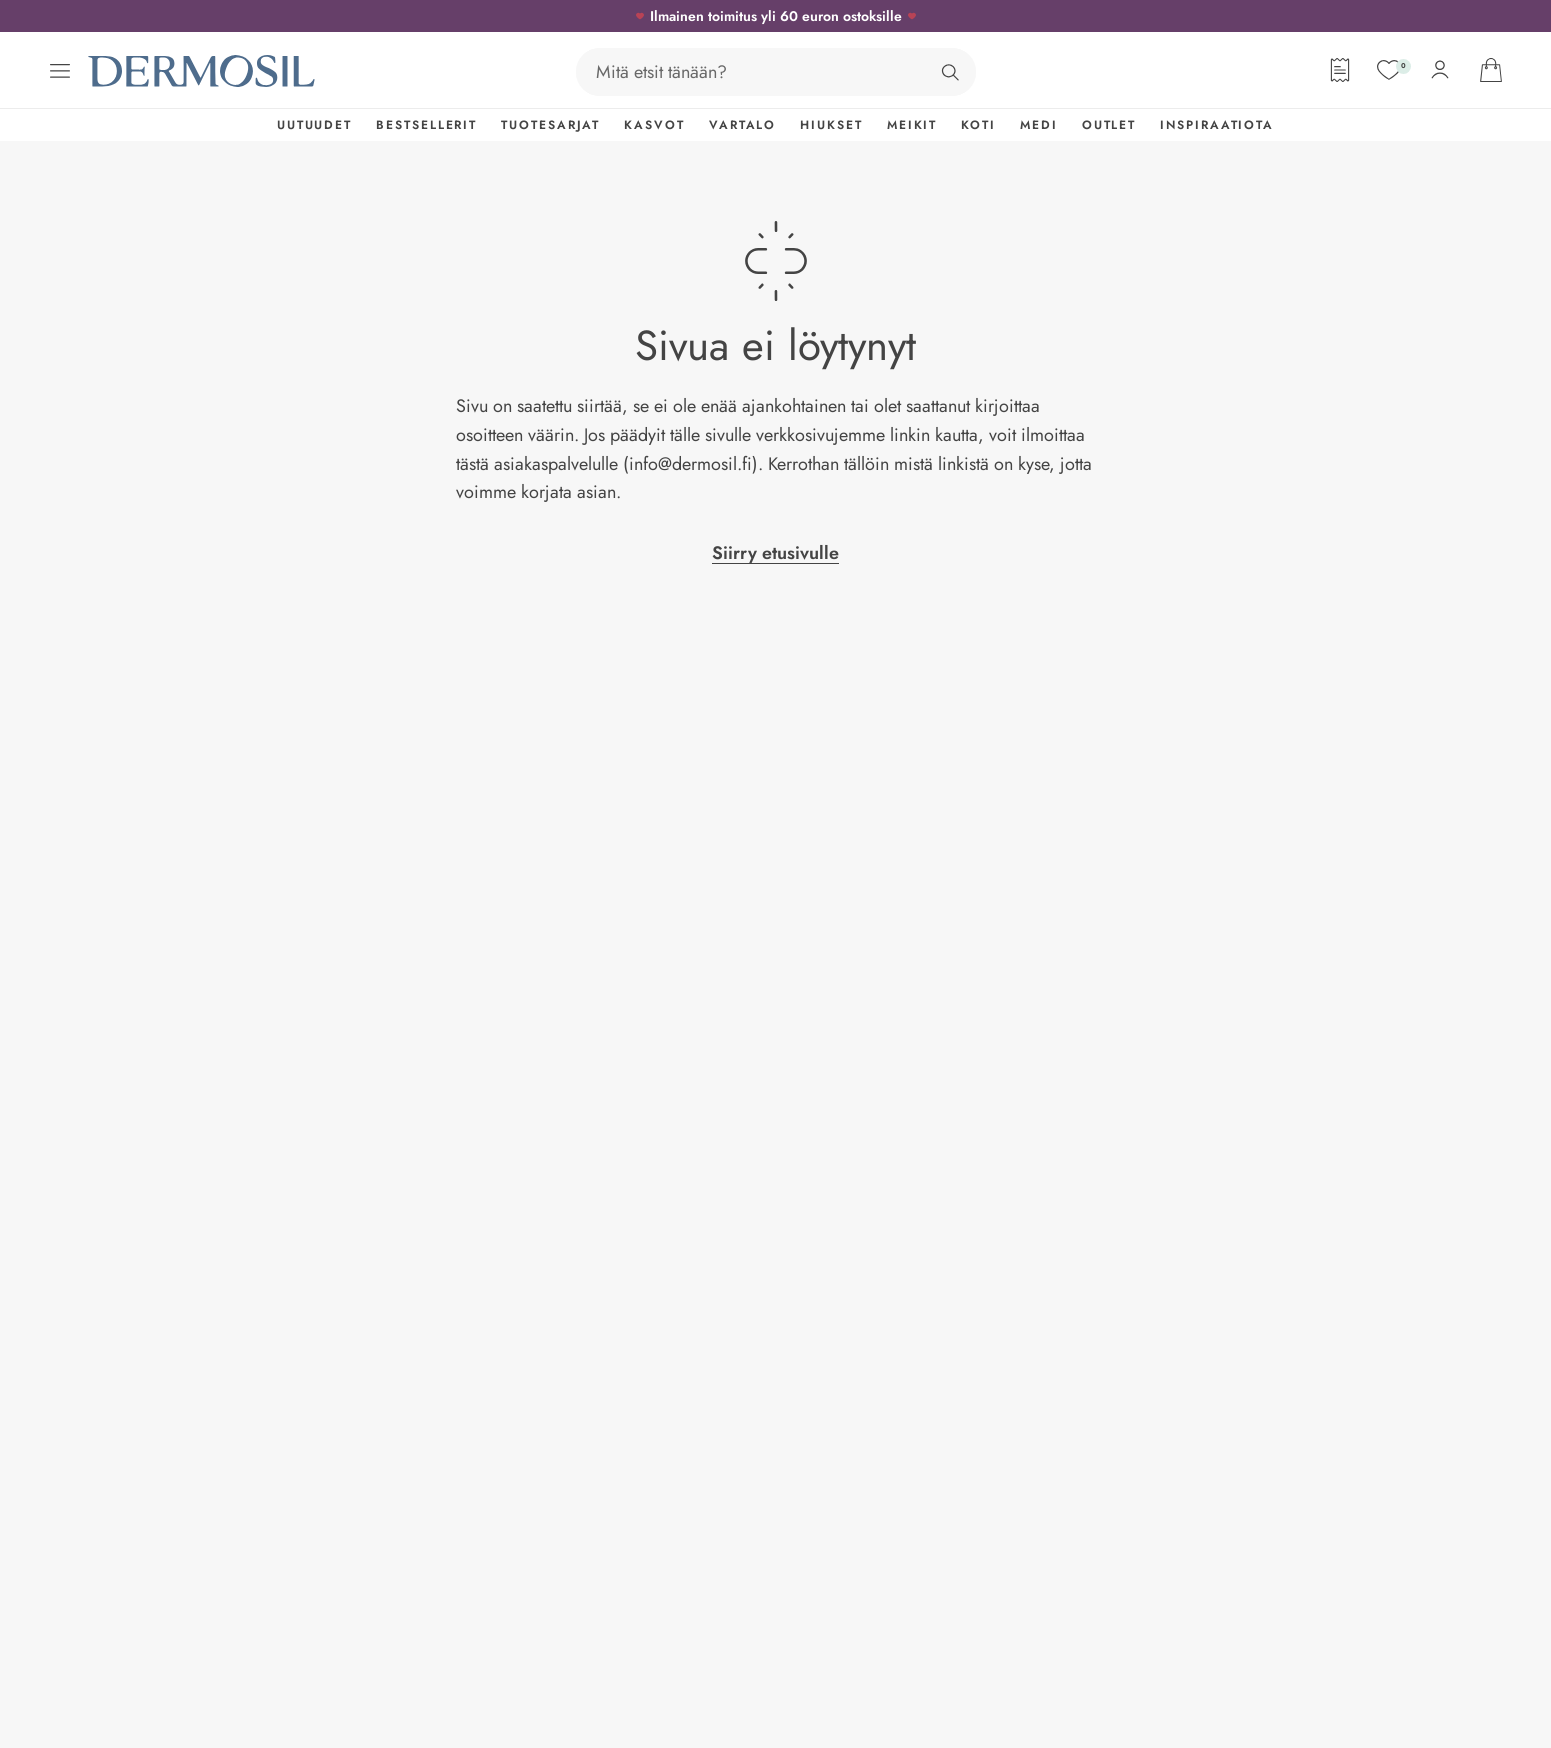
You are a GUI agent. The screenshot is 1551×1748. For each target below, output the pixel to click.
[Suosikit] (1389, 70)
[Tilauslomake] (1340, 70)
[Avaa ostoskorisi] (1491, 70)
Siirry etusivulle (775, 553)
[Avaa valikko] (60, 71)
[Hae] (950, 72)
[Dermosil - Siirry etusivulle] (203, 71)
